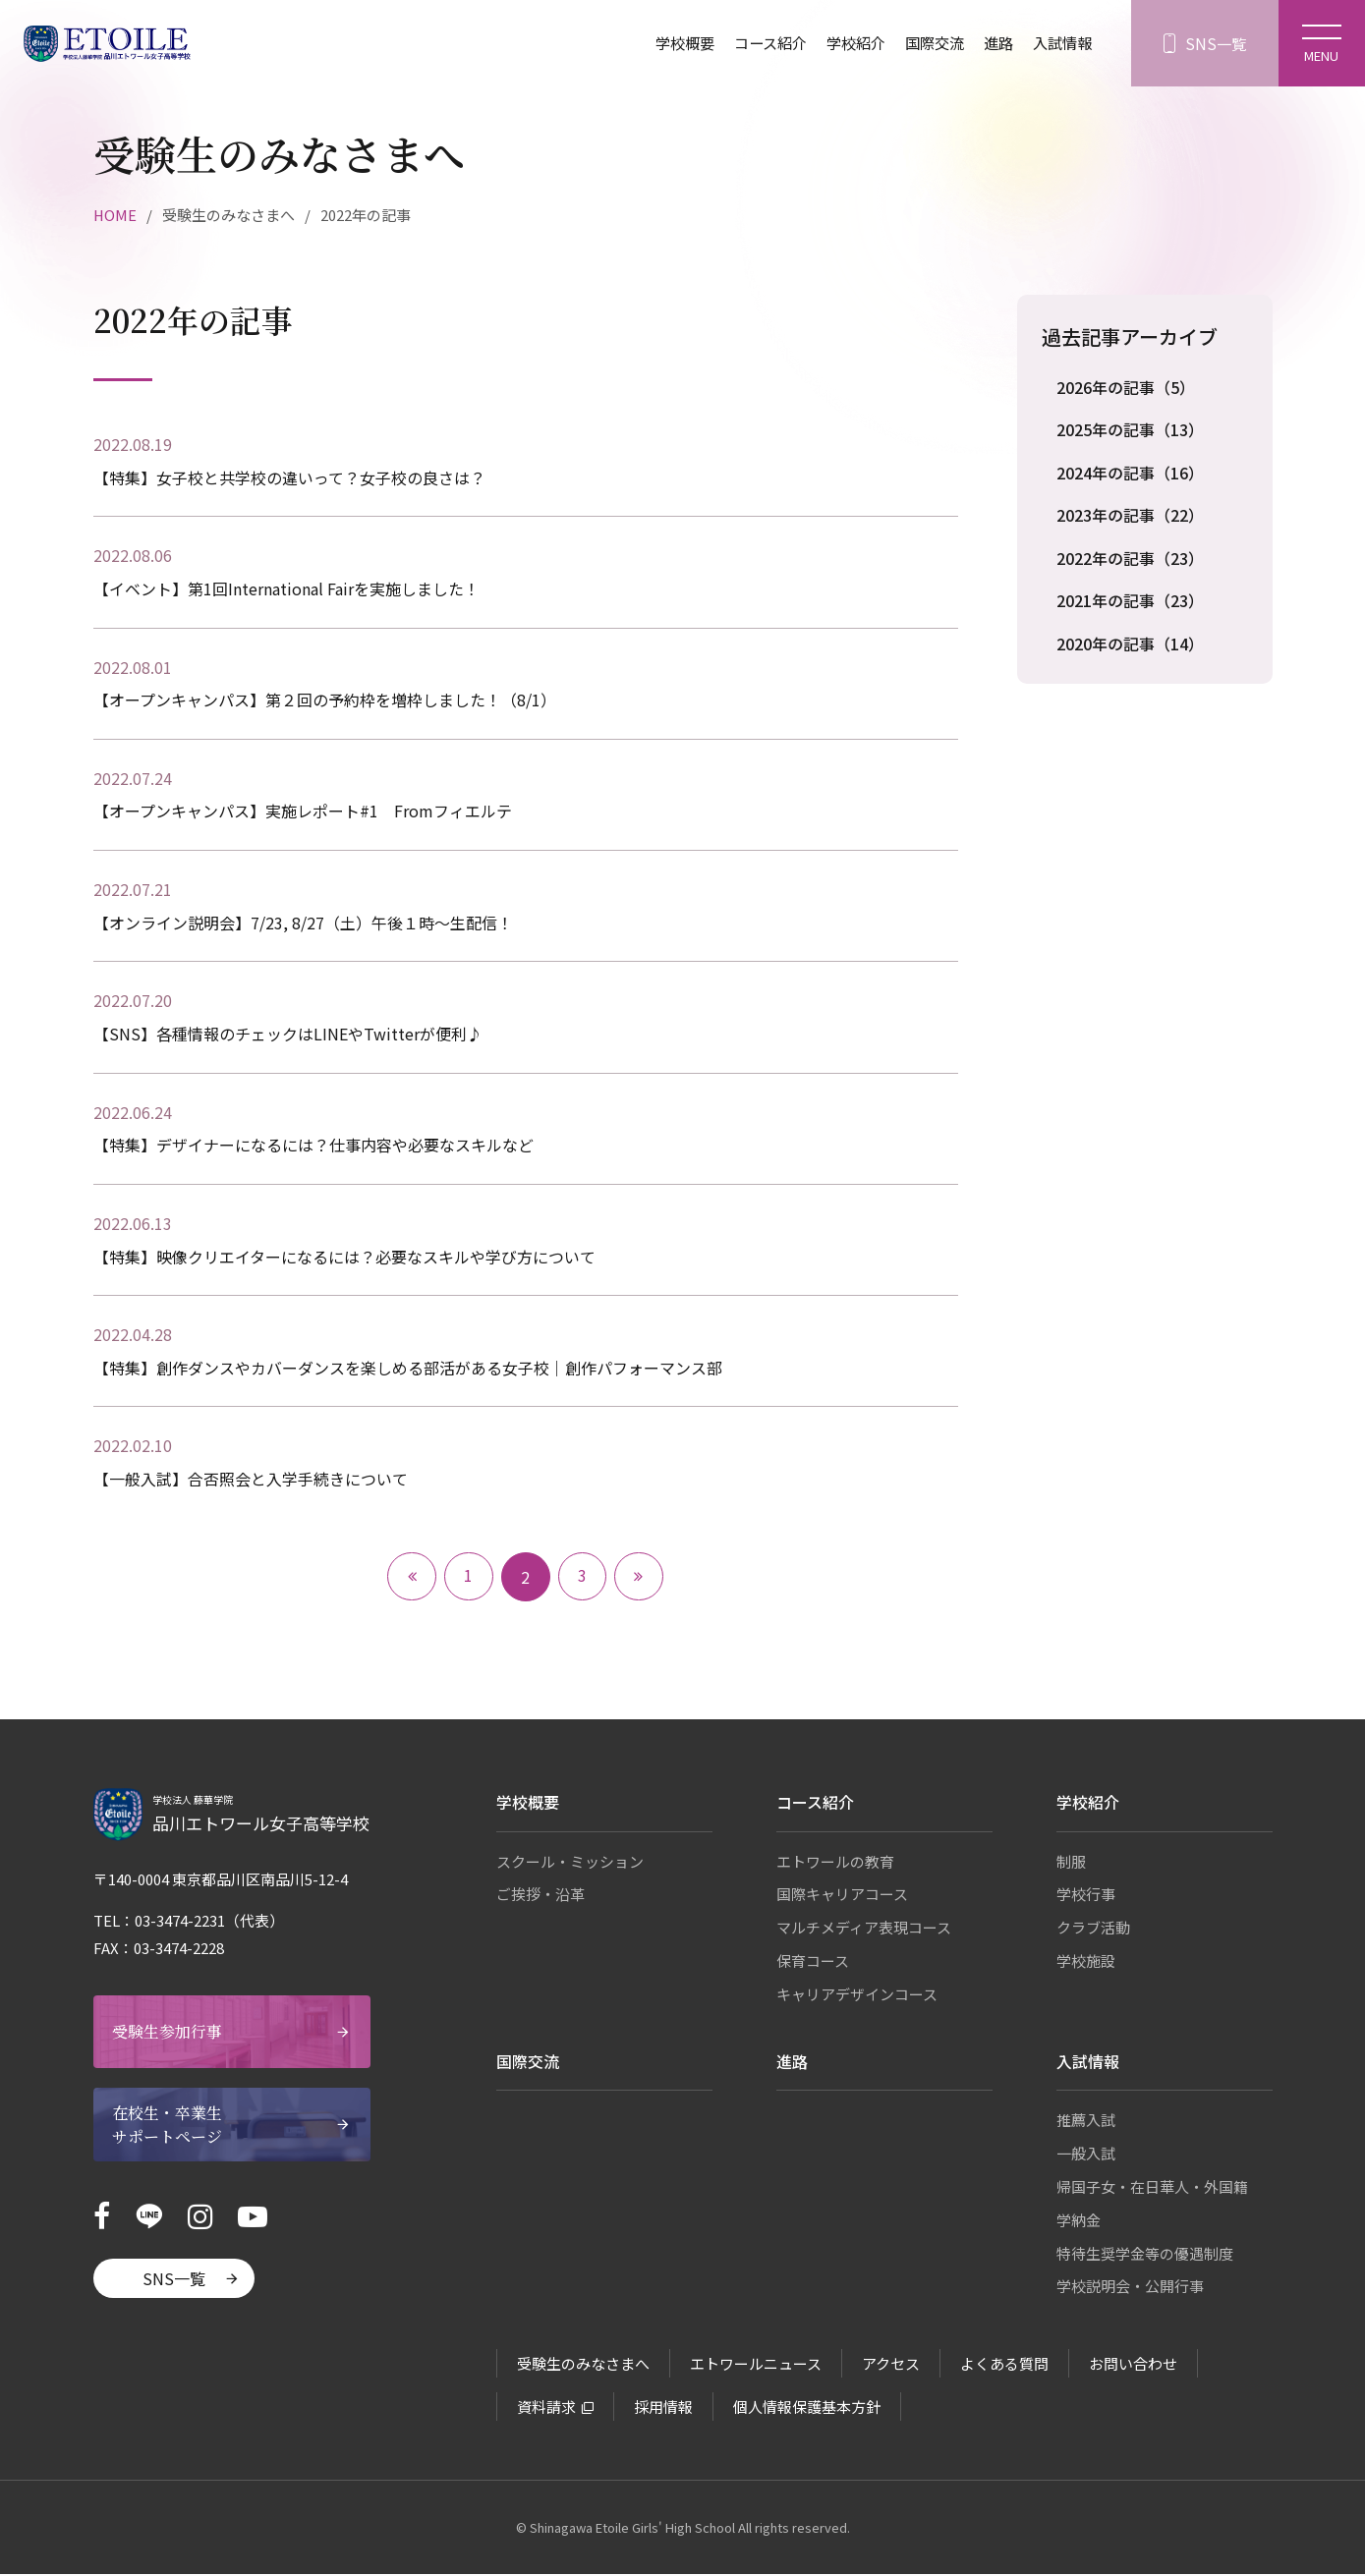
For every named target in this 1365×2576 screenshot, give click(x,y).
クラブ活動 (1093, 1929)
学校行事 (1085, 1896)
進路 (991, 44)
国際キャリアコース (842, 1896)
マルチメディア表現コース (863, 1929)
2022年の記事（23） (1130, 559)
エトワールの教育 (835, 1863)
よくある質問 (1004, 2365)
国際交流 (924, 44)
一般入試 (1085, 2155)
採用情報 (663, 2408)
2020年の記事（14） (1130, 645)
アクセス (891, 2365)
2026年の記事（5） (1125, 387)
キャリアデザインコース (857, 1996)
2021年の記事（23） (1130, 602)
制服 (1071, 1863)
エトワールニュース (756, 2365)
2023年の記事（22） (1130, 516)
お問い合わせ (1133, 2365)
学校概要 (662, 44)
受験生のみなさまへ (583, 2365)
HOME (115, 214)
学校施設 (1085, 1962)
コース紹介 (752, 44)
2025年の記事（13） (1130, 430)
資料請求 (546, 2408)
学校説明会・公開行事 (1130, 2288)
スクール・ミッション (570, 1863)
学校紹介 (842, 44)
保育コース (812, 1962)
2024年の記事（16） (1130, 473)
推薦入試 (1085, 2122)
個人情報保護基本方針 (807, 2408)
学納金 (1078, 2222)
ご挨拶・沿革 (540, 1896)
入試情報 (1058, 44)
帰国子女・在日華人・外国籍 (1152, 2188)
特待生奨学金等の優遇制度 (1144, 2255)
